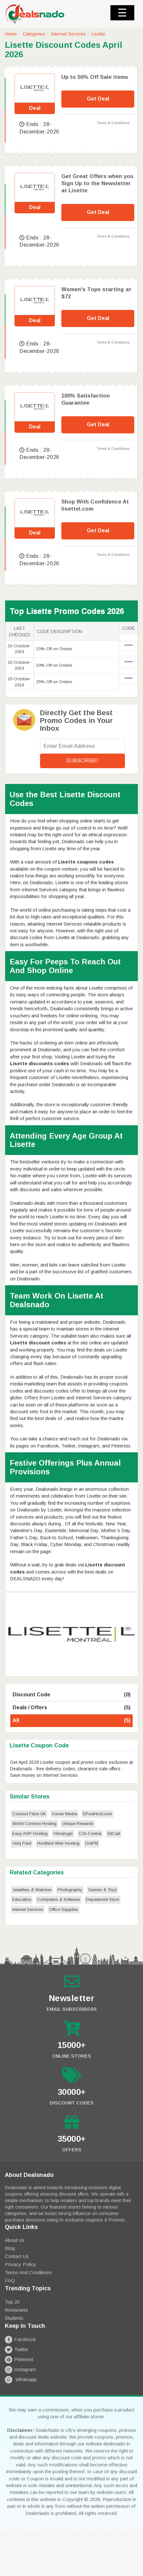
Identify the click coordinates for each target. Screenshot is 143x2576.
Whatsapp (21, 2379)
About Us (15, 2240)
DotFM (91, 1843)
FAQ (10, 2280)
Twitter (16, 2349)
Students (14, 2318)
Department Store (102, 1899)
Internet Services (68, 34)
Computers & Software (58, 1899)
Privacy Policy (20, 2264)
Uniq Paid (21, 1843)
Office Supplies (63, 1909)
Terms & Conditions (113, 123)
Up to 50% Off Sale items (94, 77)
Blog (10, 2248)
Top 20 (12, 2302)
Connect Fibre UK (29, 1813)
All (71, 1720)
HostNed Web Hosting (58, 1843)
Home (11, 34)
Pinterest (19, 2359)
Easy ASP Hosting (29, 1833)
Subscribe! (82, 760)
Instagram (20, 2369)
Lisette (98, 34)
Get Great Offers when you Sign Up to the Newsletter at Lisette (97, 183)
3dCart (113, 1833)
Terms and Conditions (28, 2272)
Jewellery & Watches (32, 1889)
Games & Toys (102, 1889)
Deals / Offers (71, 1708)
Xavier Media (64, 1813)
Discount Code (71, 1695)
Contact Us (17, 2256)
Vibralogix (63, 1833)
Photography (69, 1889)
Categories (34, 34)
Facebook (20, 2339)
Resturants (16, 2310)
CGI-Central (90, 1833)
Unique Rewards (78, 1823)
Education (21, 1899)
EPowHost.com (97, 1813)
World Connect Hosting (34, 1823)
